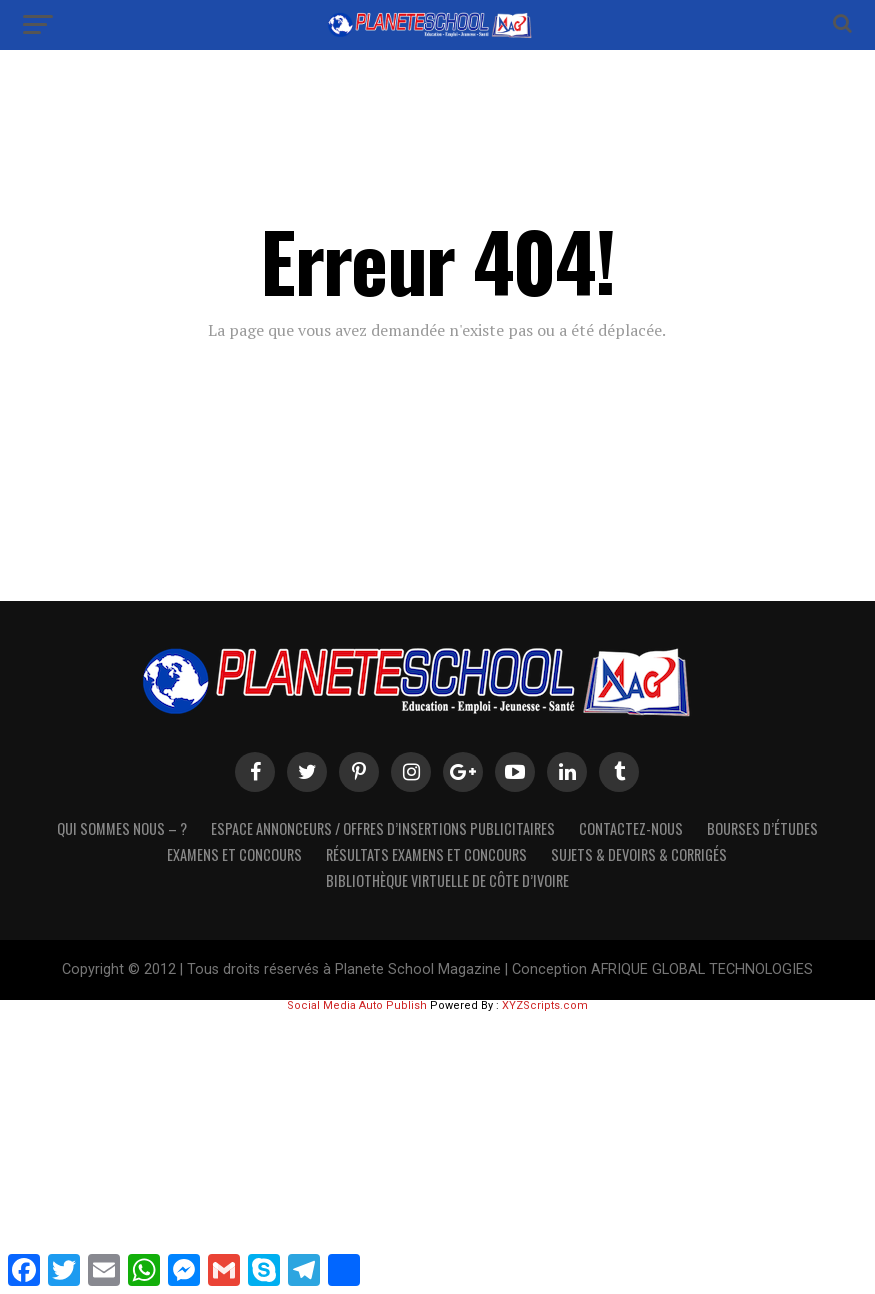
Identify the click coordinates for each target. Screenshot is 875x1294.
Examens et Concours (234, 854)
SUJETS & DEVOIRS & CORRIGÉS (639, 854)
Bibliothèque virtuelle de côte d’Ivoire (447, 880)
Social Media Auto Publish (357, 1005)
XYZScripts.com (545, 1005)
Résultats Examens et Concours (426, 854)
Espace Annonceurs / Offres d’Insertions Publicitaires (383, 828)
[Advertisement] (437, 1151)
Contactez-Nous (631, 828)
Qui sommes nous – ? (122, 828)
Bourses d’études (762, 828)
